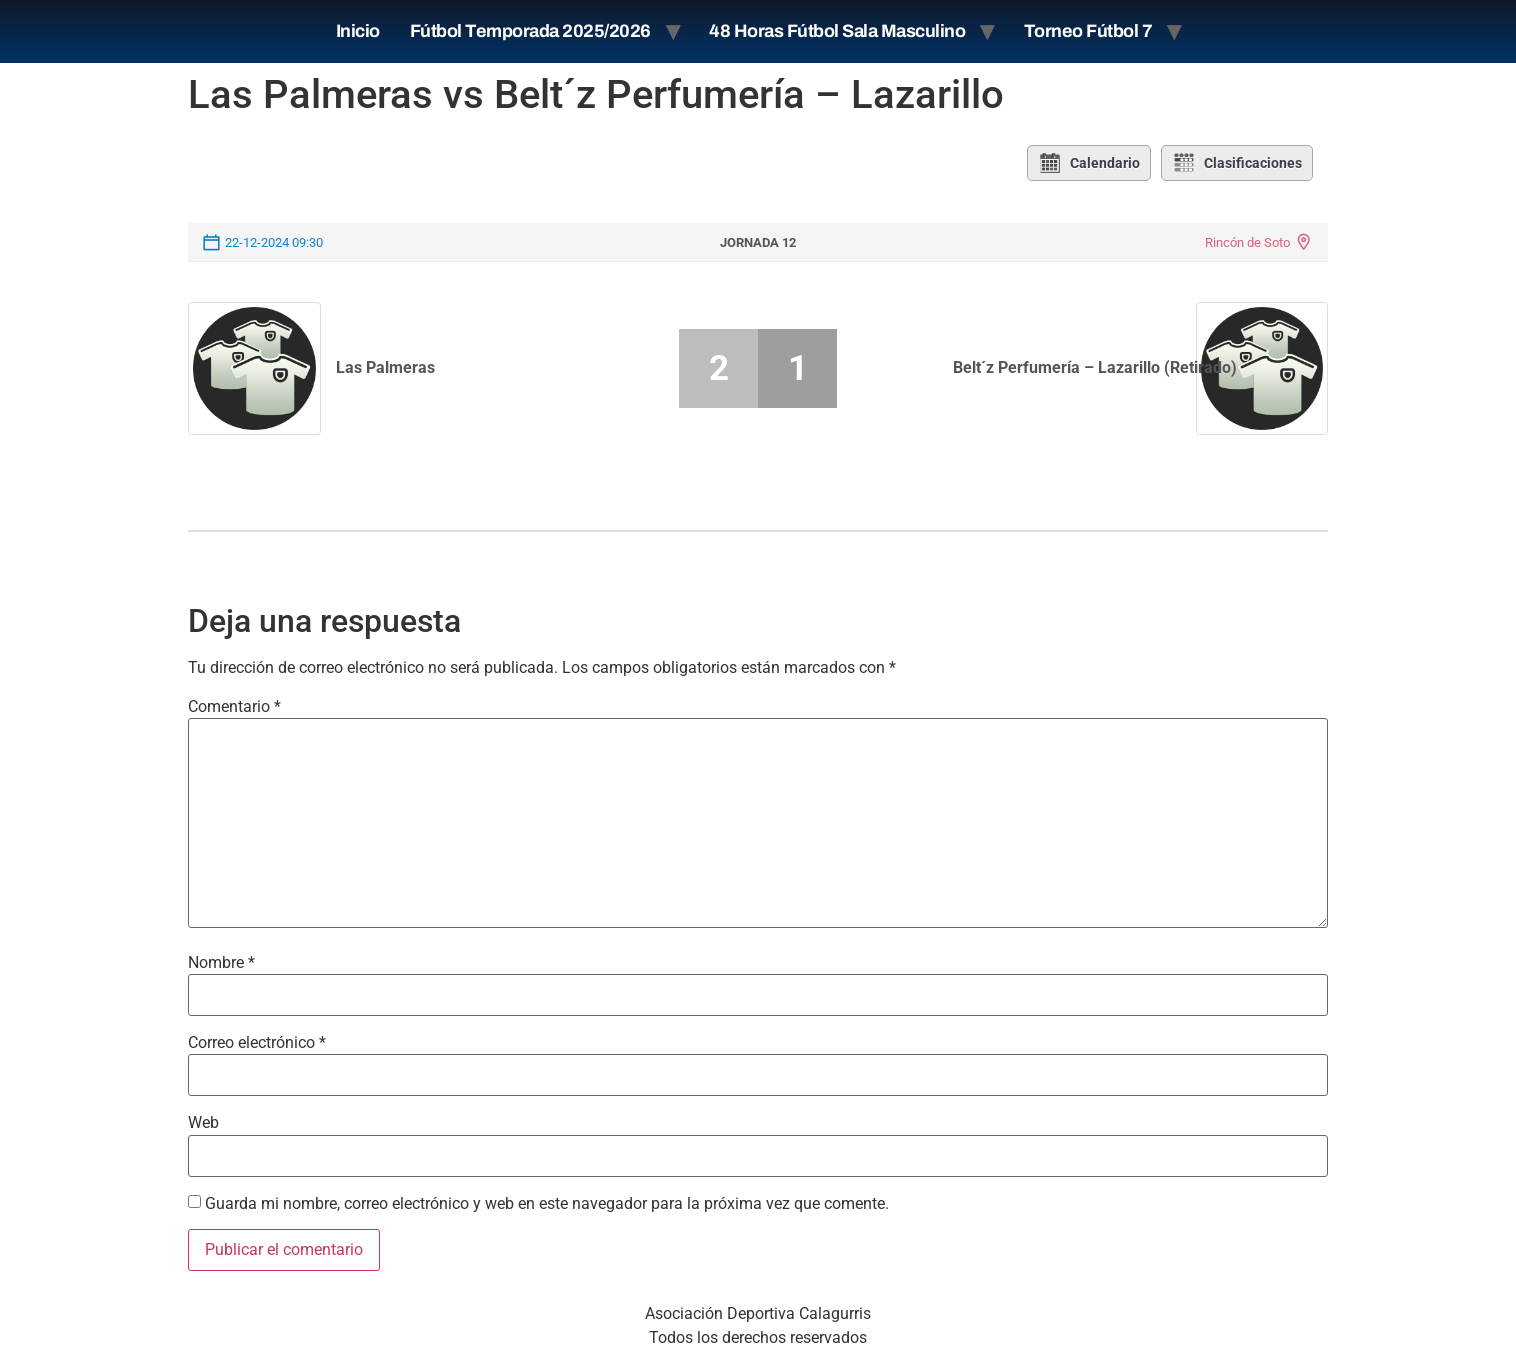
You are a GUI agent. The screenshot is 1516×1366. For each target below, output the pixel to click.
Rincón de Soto (1247, 242)
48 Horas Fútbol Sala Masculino (837, 31)
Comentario (234, 707)
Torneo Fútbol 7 (1088, 31)
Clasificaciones (1237, 163)
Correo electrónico (257, 1043)
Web (203, 1123)
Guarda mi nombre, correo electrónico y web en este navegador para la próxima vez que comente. (547, 1204)
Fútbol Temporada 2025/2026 (530, 31)
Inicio (358, 31)
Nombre (221, 963)
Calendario (1089, 163)
